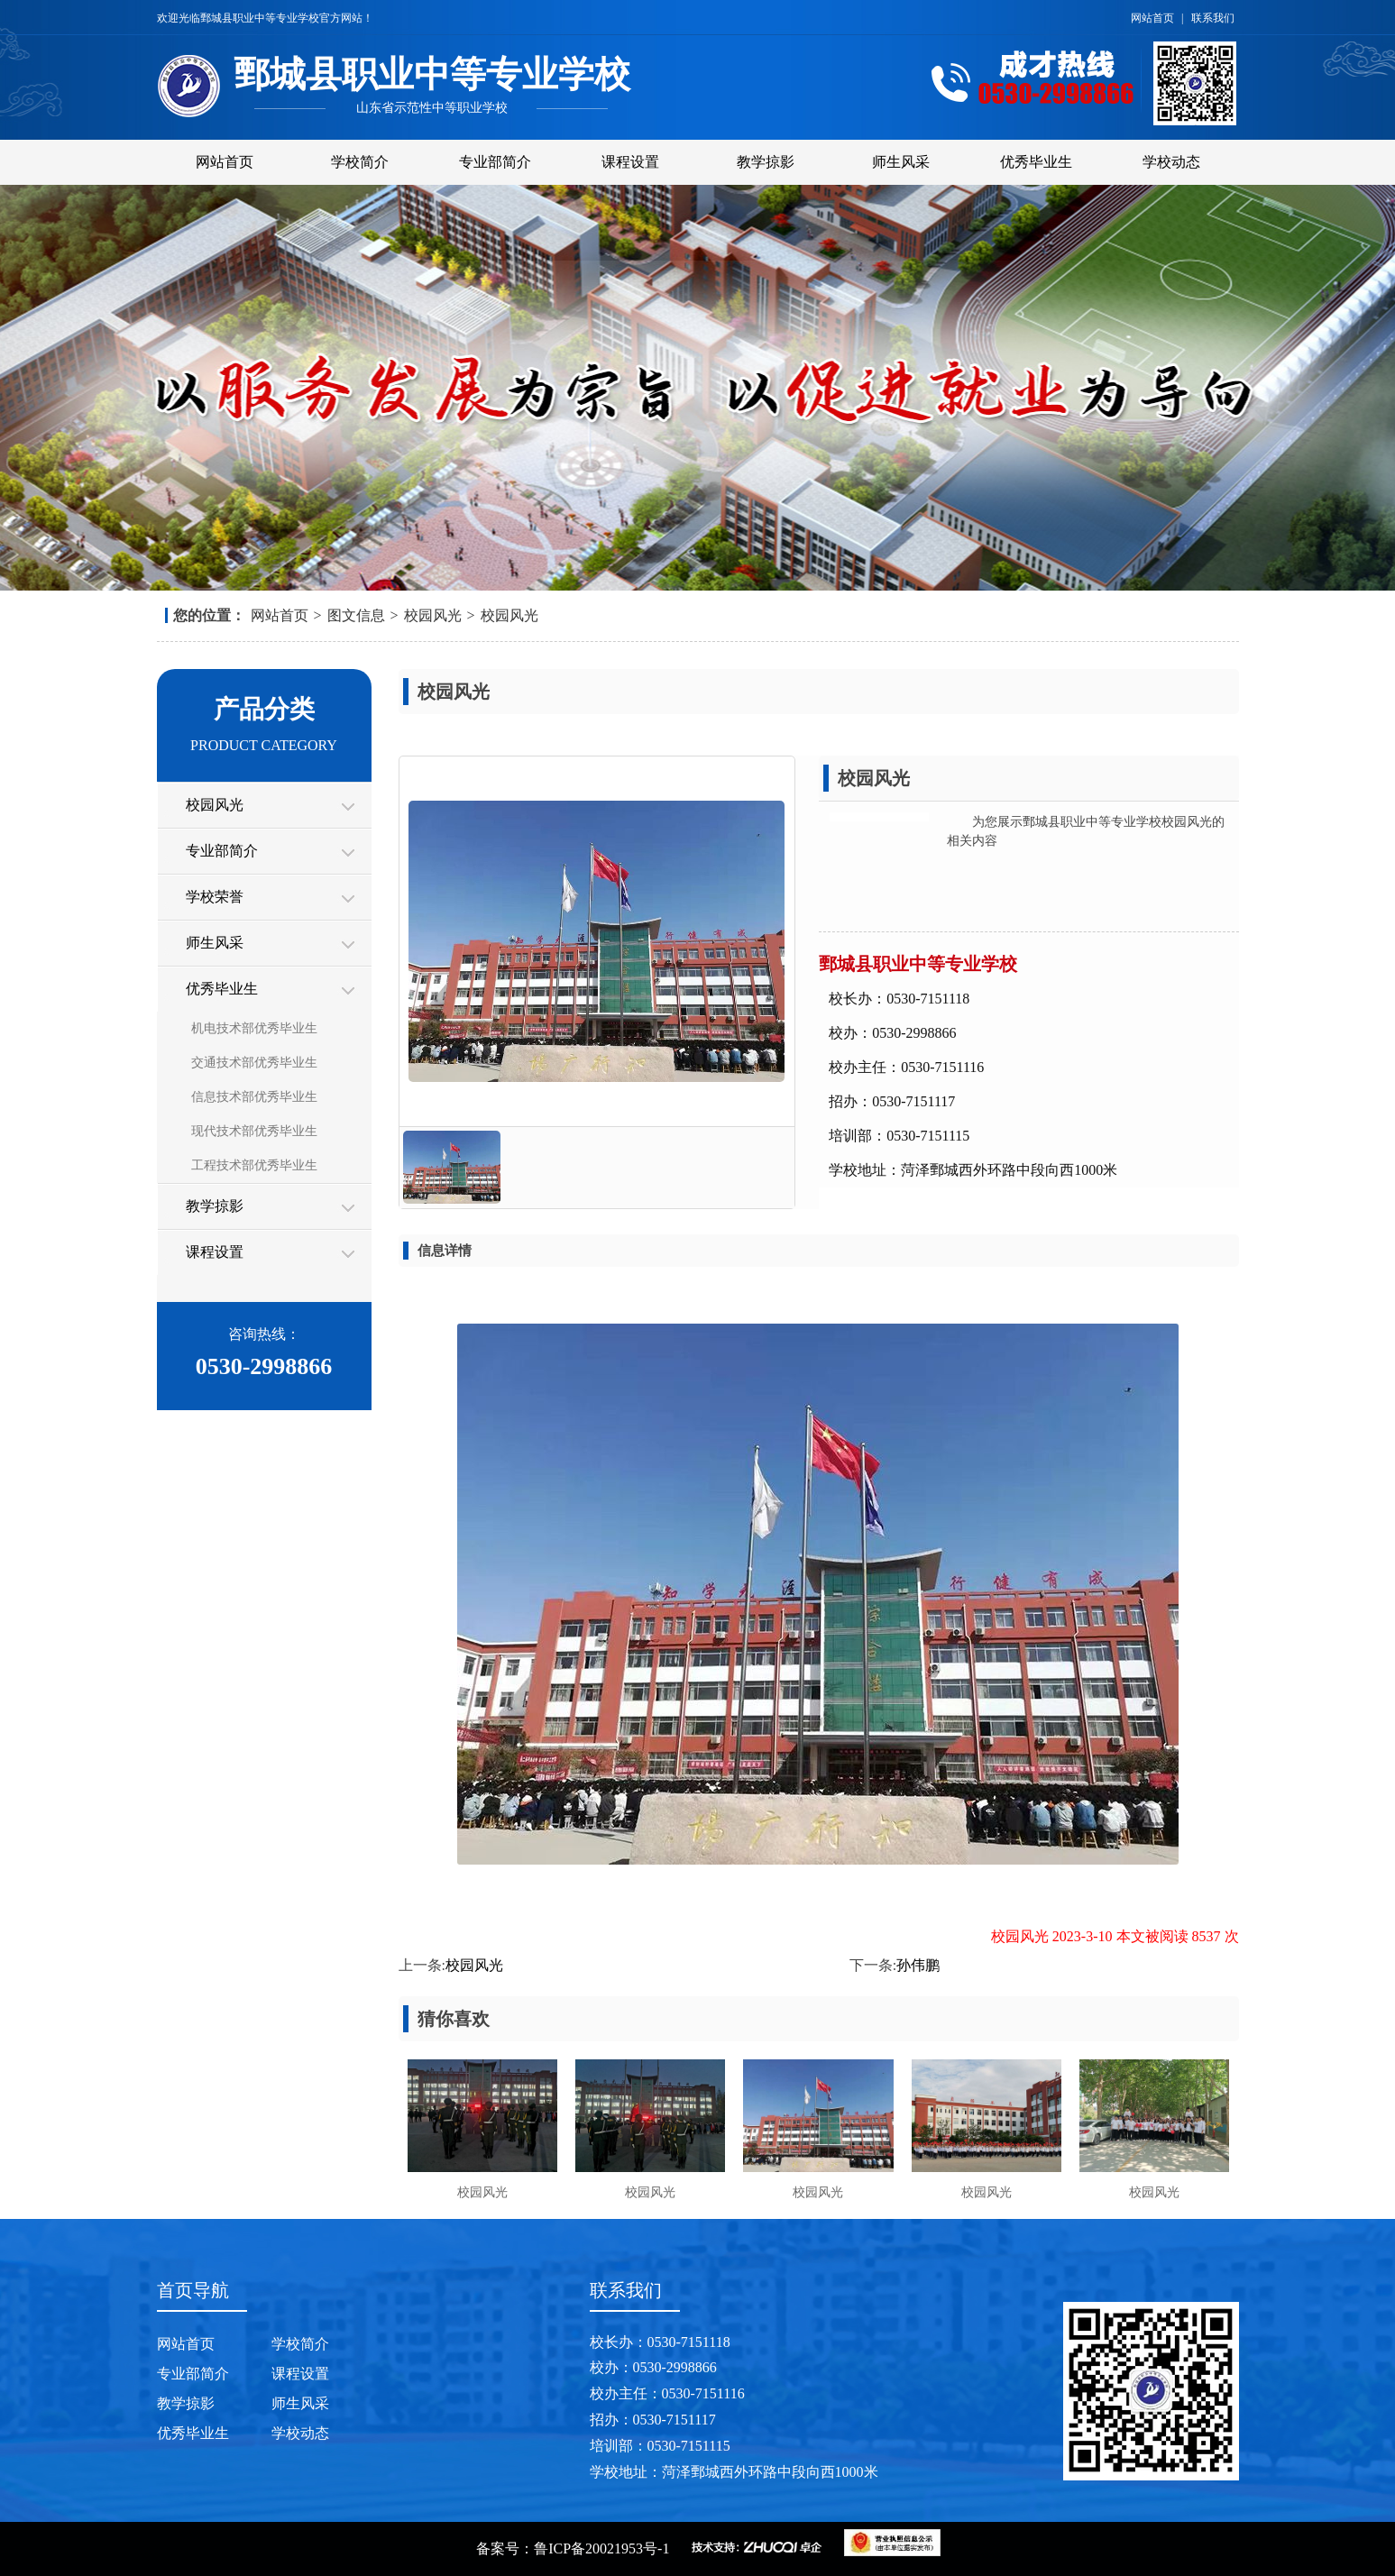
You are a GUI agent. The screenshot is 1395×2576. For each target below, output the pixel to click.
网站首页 (1154, 18)
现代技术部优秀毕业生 (254, 1131)
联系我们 (1212, 18)
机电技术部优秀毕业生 (254, 1028)
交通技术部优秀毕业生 (254, 1062)
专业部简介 (495, 162)
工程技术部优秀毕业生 (254, 1165)
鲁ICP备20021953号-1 (601, 2548)
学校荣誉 (214, 896)
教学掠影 (765, 162)
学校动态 (1171, 162)
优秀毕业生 (1036, 162)
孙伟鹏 (918, 1965)
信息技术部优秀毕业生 (254, 1097)
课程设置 (630, 162)
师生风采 (901, 162)
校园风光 (433, 615)
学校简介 (360, 162)
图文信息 (356, 615)
